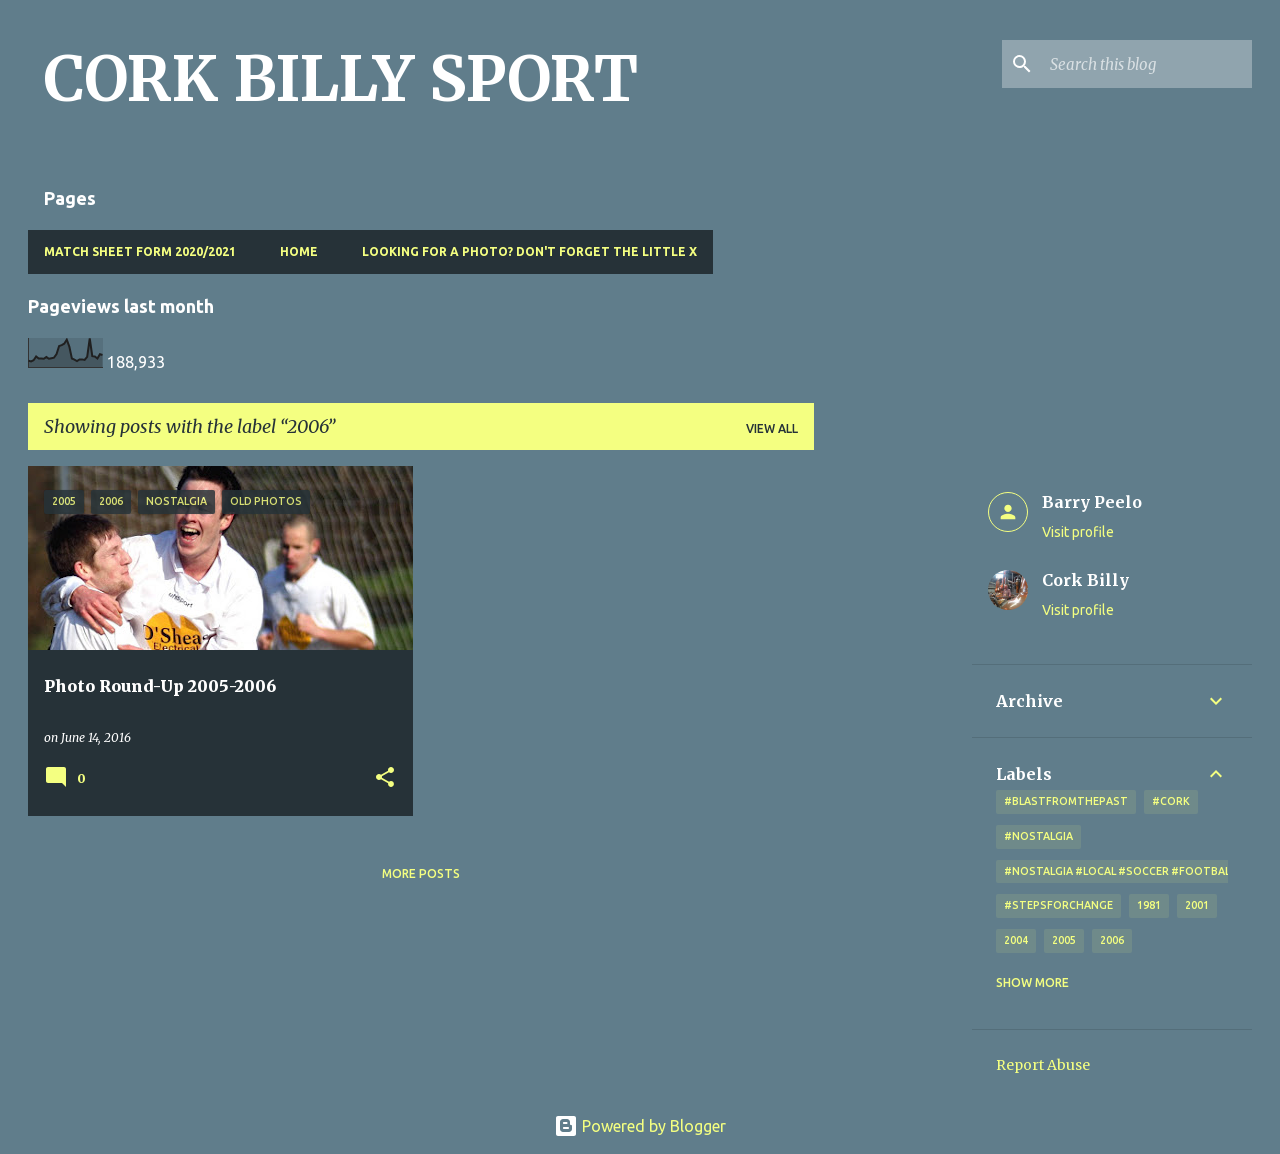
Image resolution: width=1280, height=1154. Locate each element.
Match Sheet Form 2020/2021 (140, 251)
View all (772, 428)
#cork (1171, 801)
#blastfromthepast (1066, 801)
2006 (1112, 940)
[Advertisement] (893, 766)
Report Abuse (1043, 1065)
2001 (1197, 905)
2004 (1016, 940)
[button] (385, 778)
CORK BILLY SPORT (341, 79)
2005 (1064, 940)
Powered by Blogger (640, 1126)
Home (299, 251)
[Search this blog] (1147, 64)
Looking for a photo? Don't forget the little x (529, 251)
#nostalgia (1038, 836)
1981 (1149, 905)
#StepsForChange (1058, 905)
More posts (421, 873)
